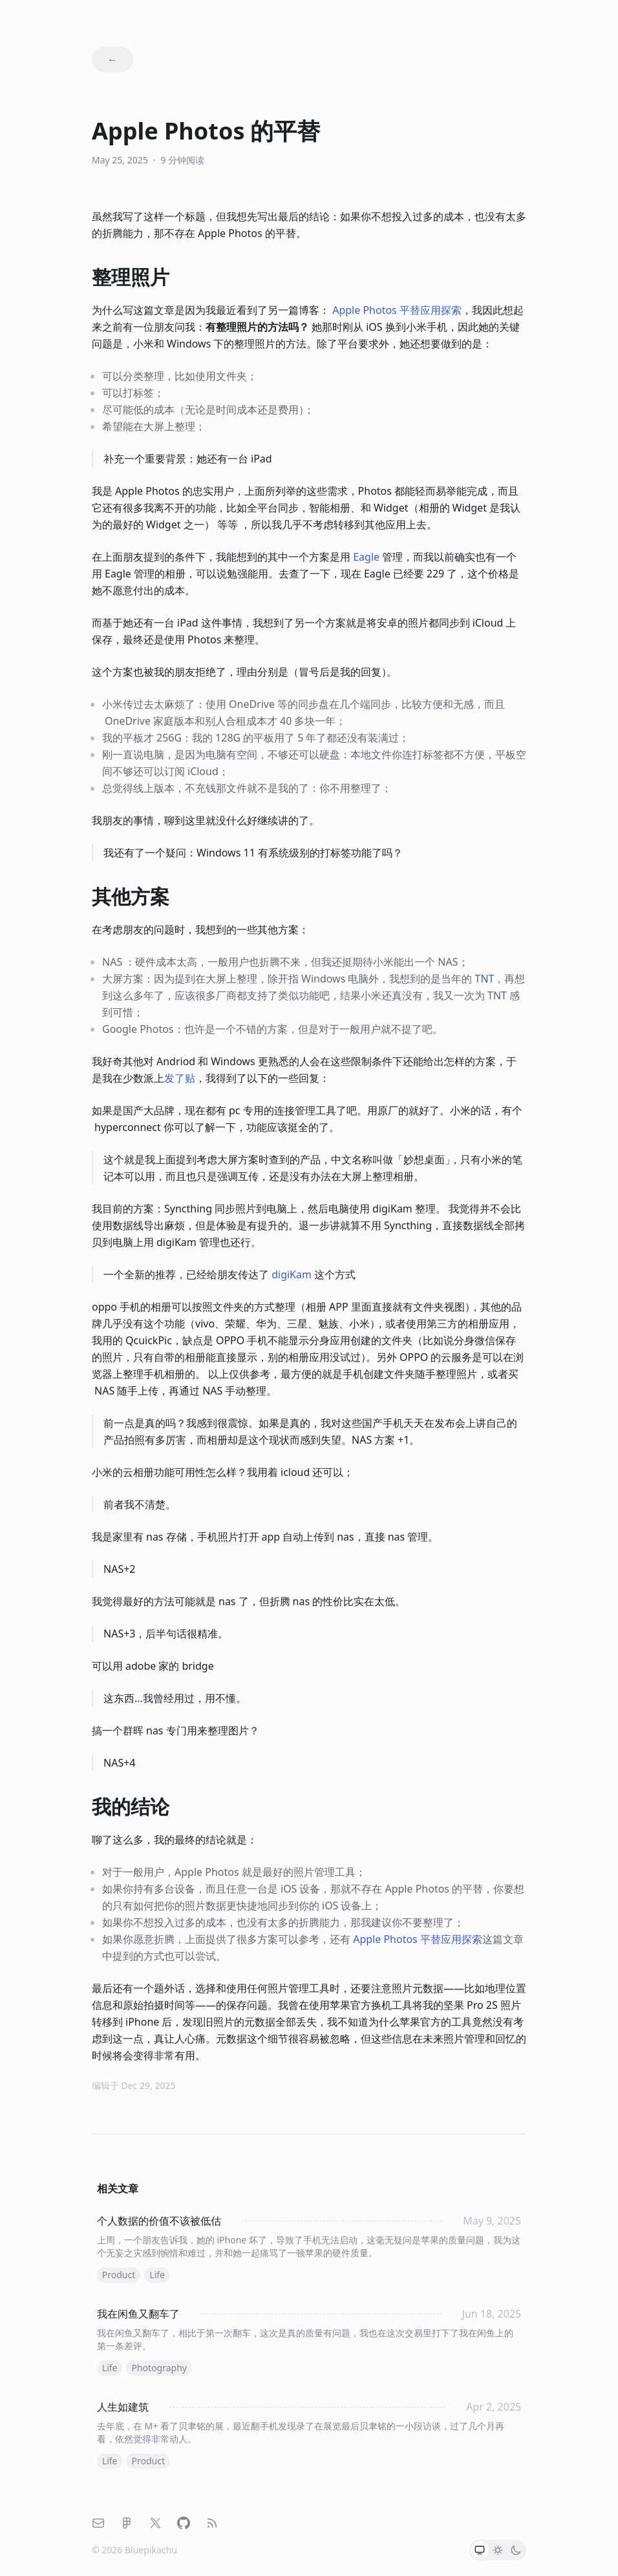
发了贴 (179, 1078)
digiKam (292, 1274)
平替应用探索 (397, 310)
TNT (485, 978)
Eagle (366, 557)
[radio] (480, 2550)
